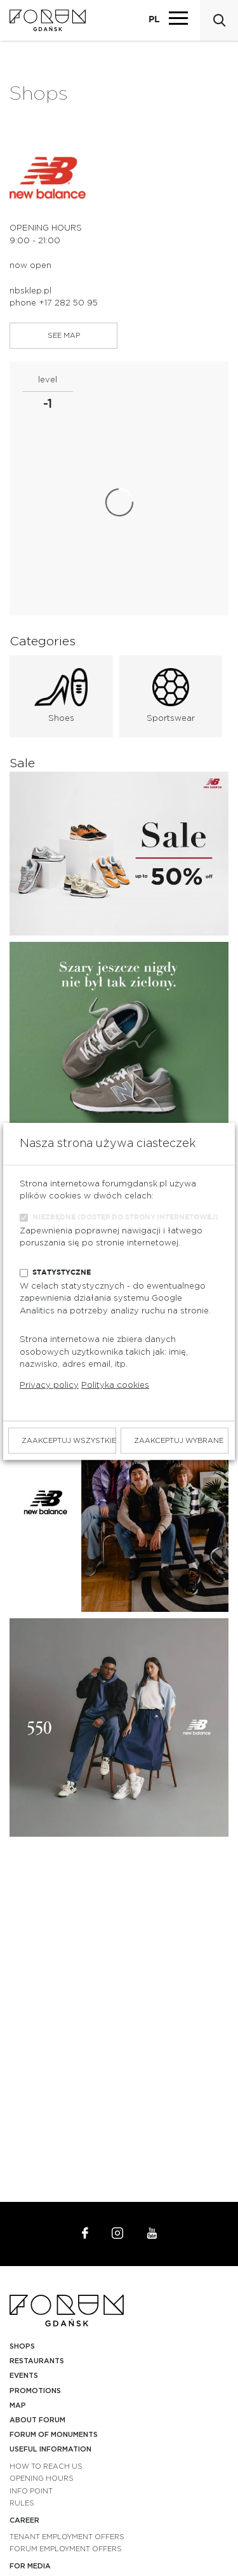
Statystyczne (61, 1271)
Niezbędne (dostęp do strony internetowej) (125, 1216)
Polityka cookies (115, 1385)
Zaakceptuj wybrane (178, 1440)
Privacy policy (49, 1385)
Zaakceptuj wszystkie (69, 1440)
